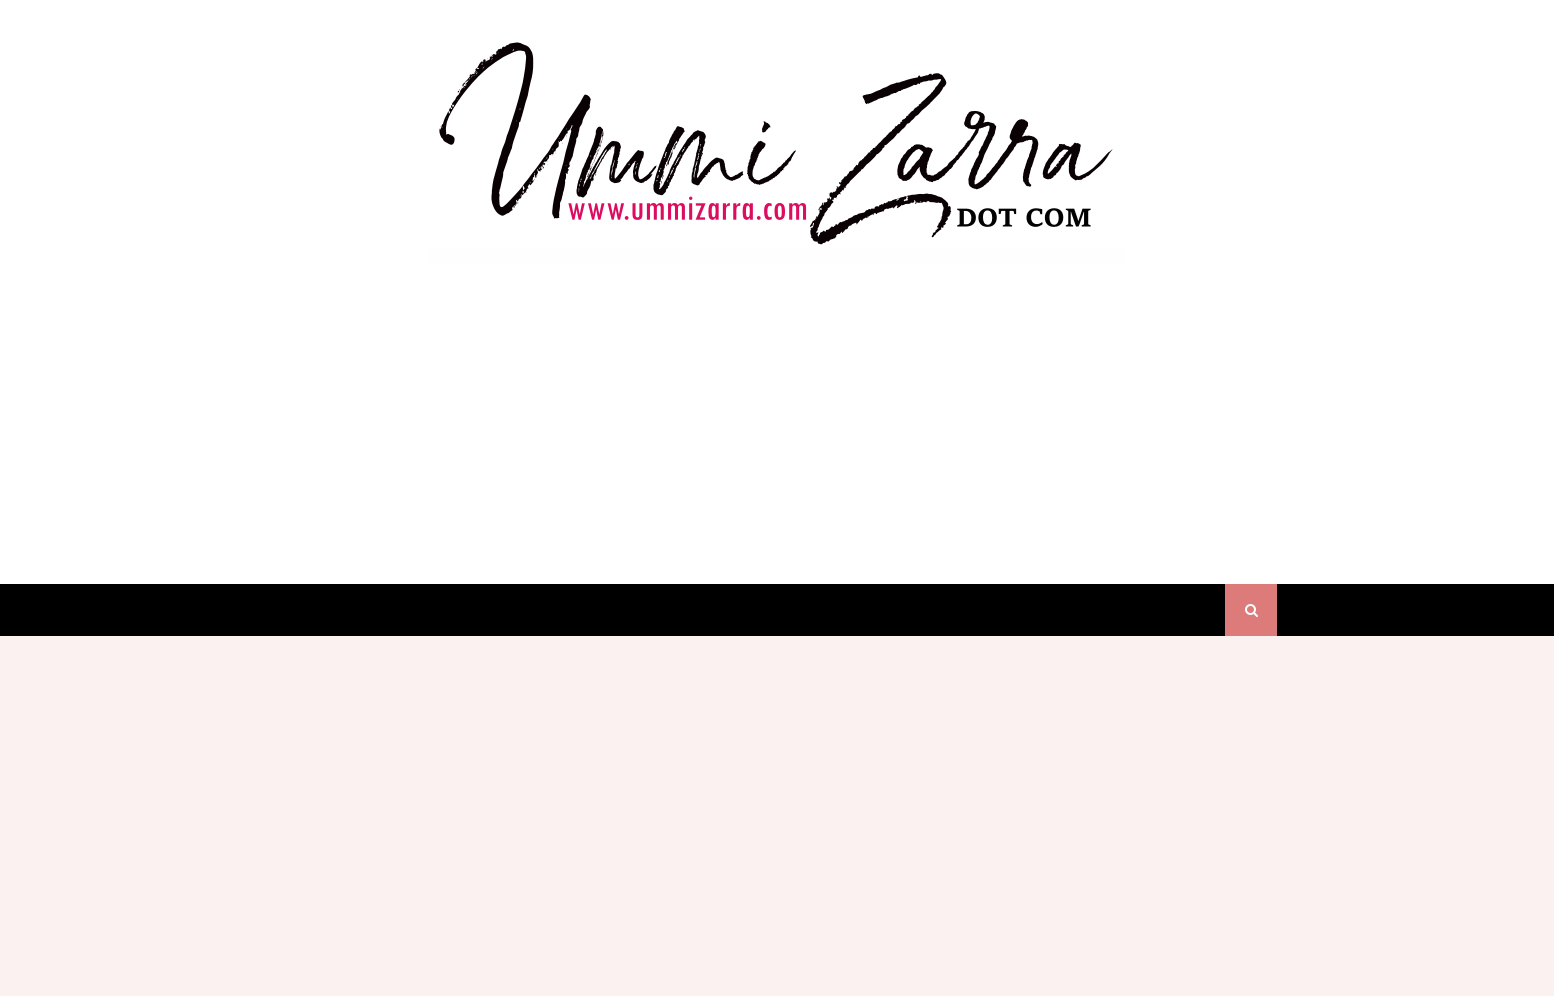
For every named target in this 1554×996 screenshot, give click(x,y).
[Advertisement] (777, 404)
